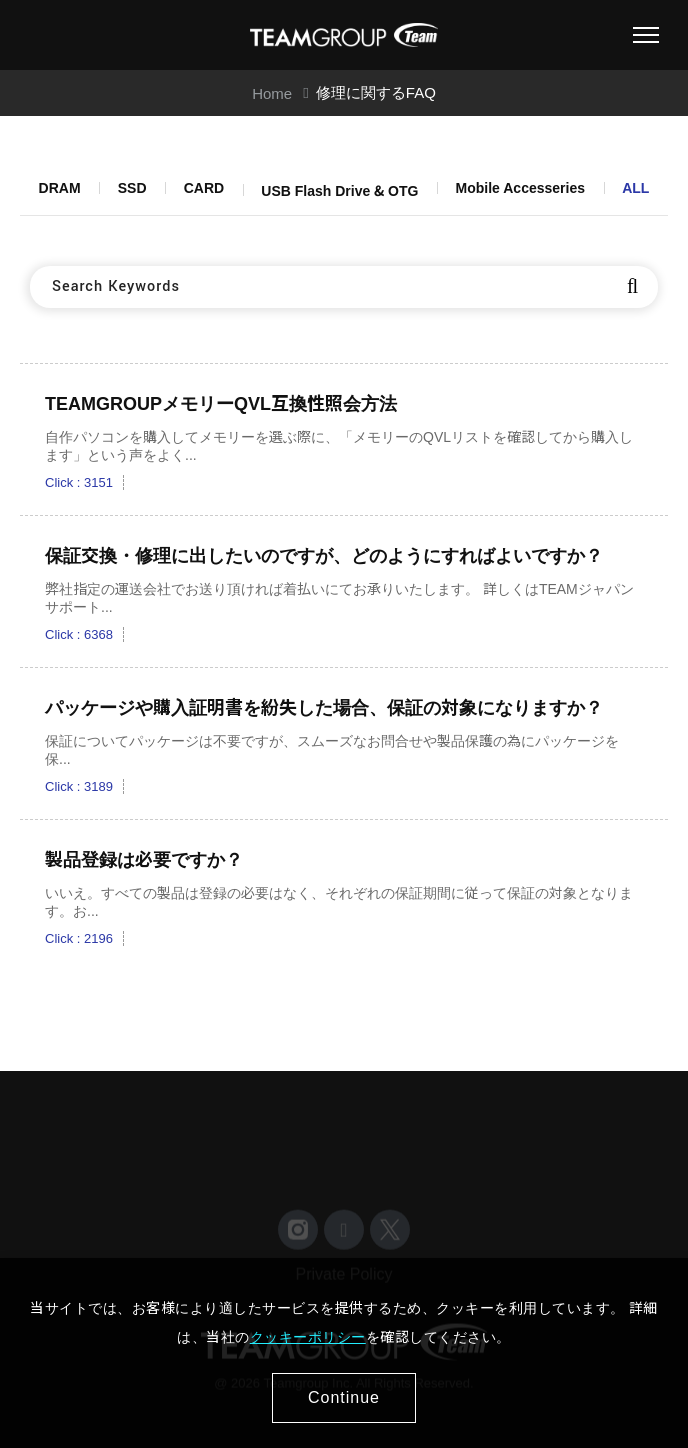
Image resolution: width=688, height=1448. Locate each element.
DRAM (60, 188)
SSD (132, 188)
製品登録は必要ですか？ (144, 860)
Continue (344, 1397)
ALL (635, 188)
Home (272, 93)
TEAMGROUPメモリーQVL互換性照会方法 (221, 404)
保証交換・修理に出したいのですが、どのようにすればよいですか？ (324, 556)
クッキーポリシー (308, 1337)
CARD (204, 188)
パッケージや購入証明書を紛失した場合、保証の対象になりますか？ (324, 708)
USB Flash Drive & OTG (339, 191)
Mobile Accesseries (520, 188)
